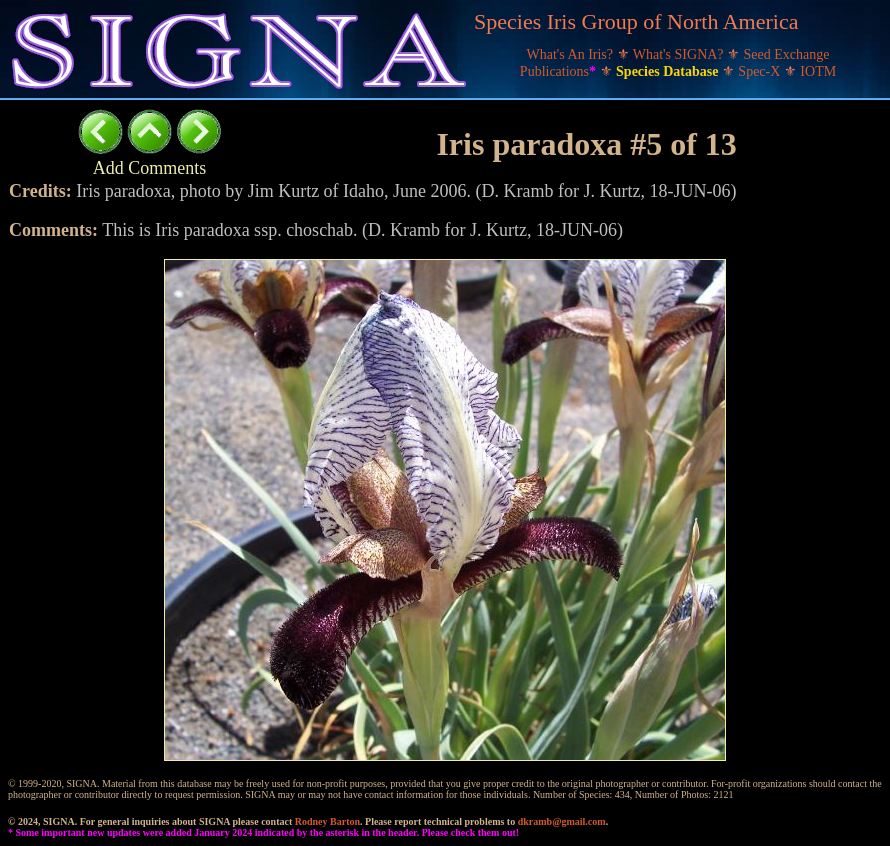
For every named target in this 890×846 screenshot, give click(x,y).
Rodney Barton (327, 821)
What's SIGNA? (680, 54)
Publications (560, 71)
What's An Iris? (572, 54)
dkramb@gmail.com (562, 821)
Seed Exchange (787, 54)
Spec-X (761, 71)
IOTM (818, 71)
